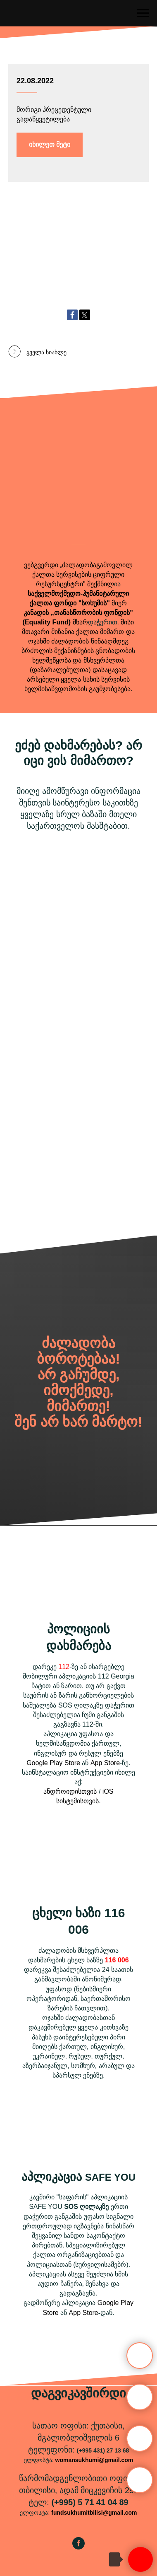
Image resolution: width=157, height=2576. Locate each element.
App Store (105, 1762)
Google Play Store (53, 1762)
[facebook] (78, 2547)
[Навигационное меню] (143, 13)
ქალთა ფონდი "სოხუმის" (70, 603)
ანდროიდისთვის (70, 1791)
